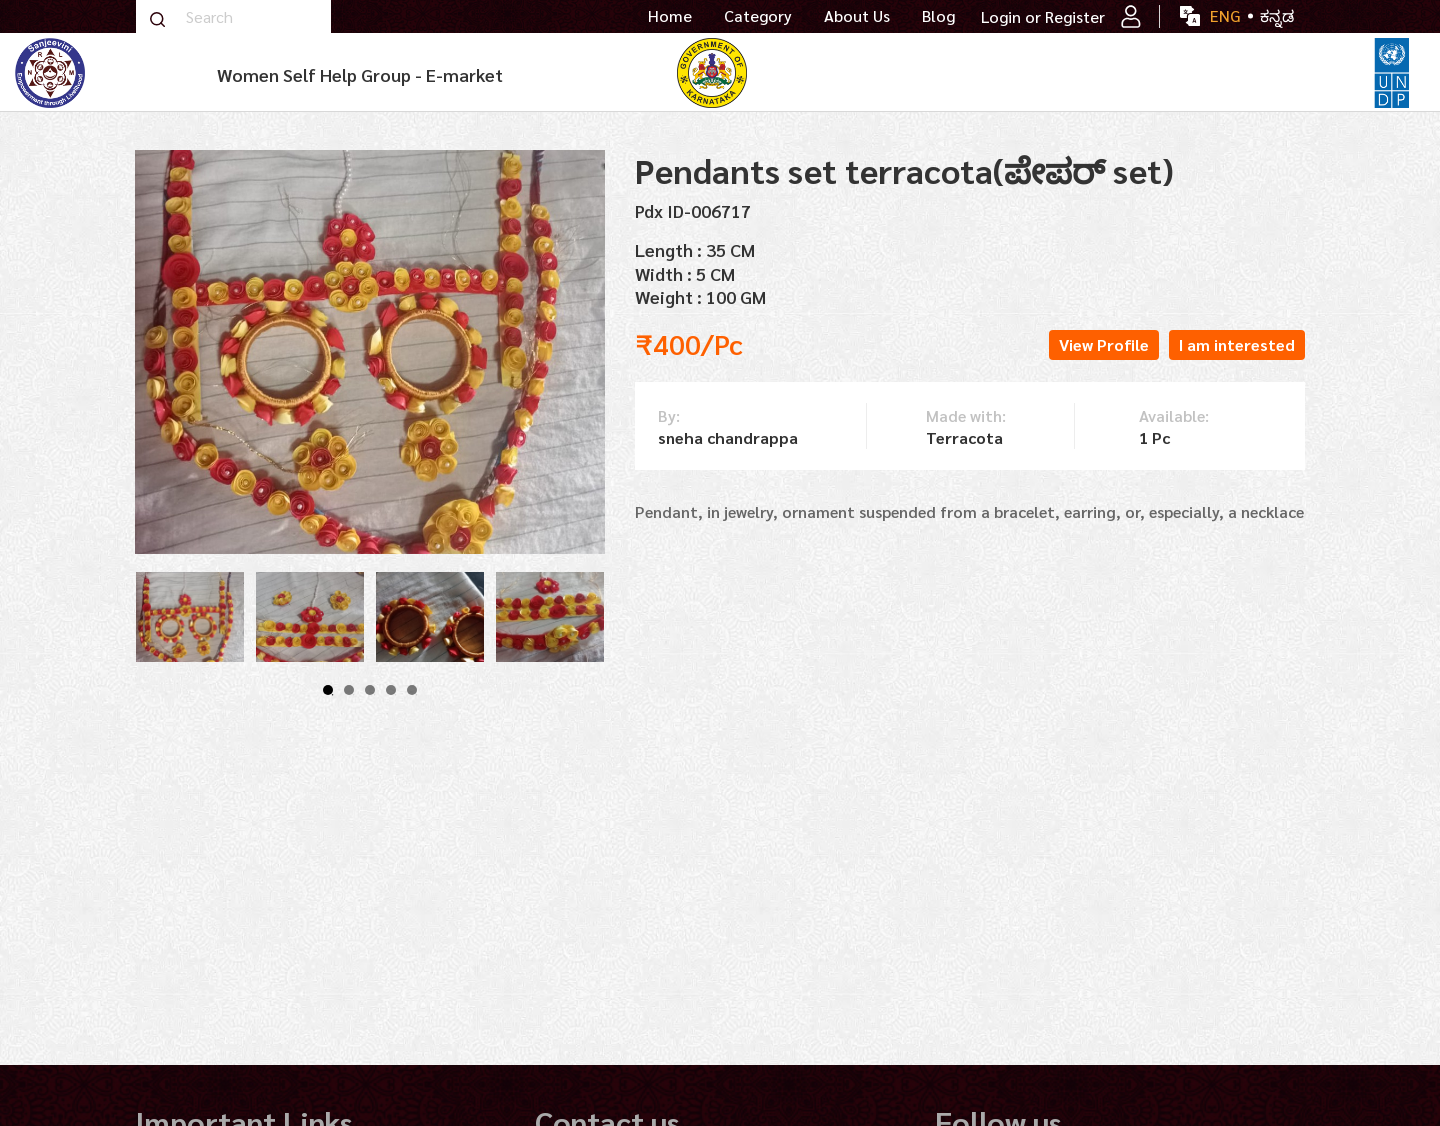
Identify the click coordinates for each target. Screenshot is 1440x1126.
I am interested (1237, 344)
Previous (115, 617)
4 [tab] (391, 690)
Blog (938, 16)
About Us (857, 16)
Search (157, 19)
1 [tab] (328, 690)
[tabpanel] (190, 617)
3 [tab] (370, 690)
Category (758, 16)
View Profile (1104, 344)
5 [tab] (412, 690)
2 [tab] (349, 690)
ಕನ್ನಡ (1277, 15)
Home (670, 16)
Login (1001, 16)
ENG (1225, 15)
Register (1093, 16)
